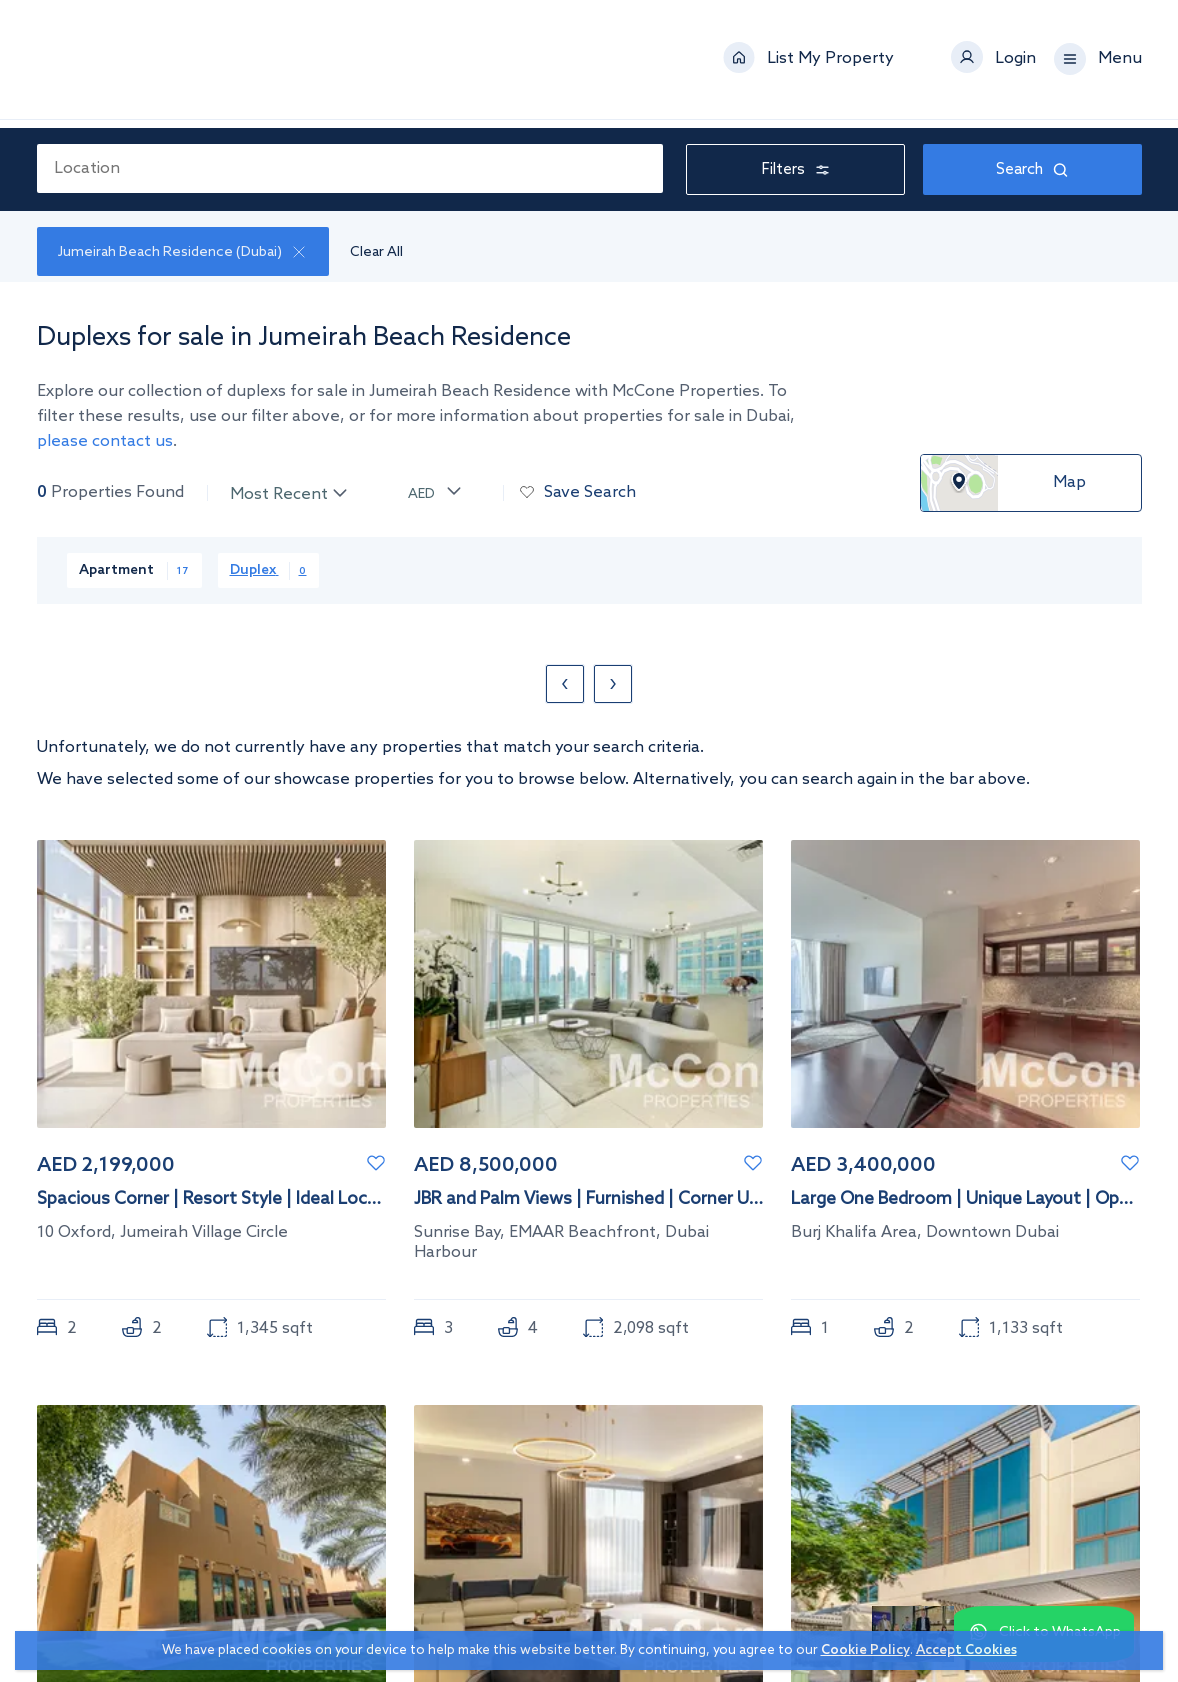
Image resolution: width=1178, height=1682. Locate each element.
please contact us (105, 442)
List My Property (830, 64)
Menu (1120, 64)
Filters (795, 170)
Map (1069, 484)
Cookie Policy (865, 1650)
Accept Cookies (966, 1650)
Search (1032, 170)
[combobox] (350, 168)
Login (1015, 64)
